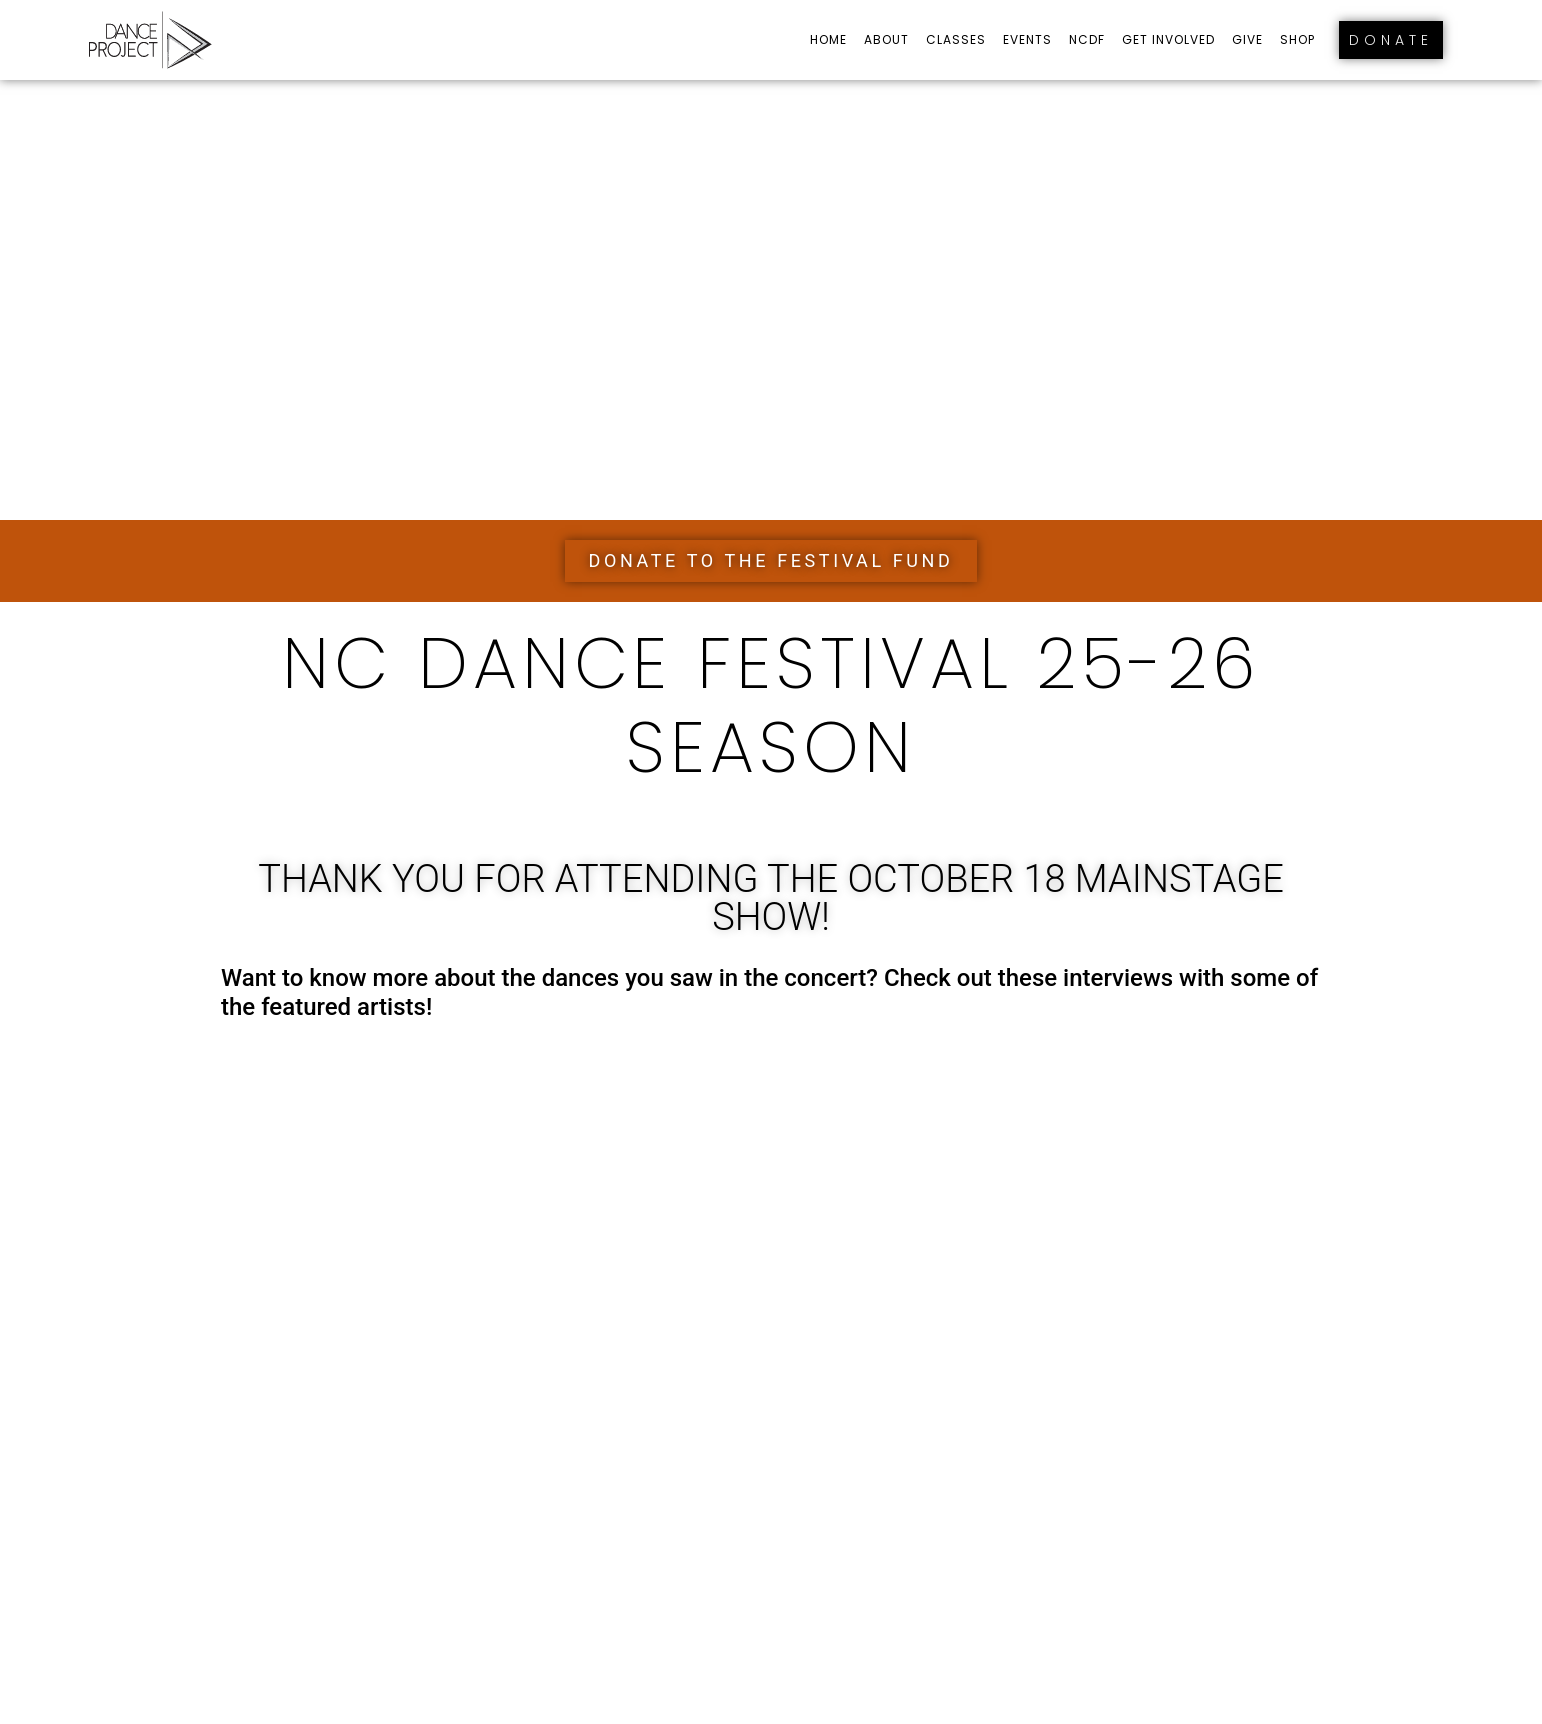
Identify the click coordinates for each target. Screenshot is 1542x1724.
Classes (956, 39)
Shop (1297, 39)
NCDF (1087, 39)
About (886, 39)
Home (828, 39)
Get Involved (1168, 39)
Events (1027, 39)
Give (1247, 39)
